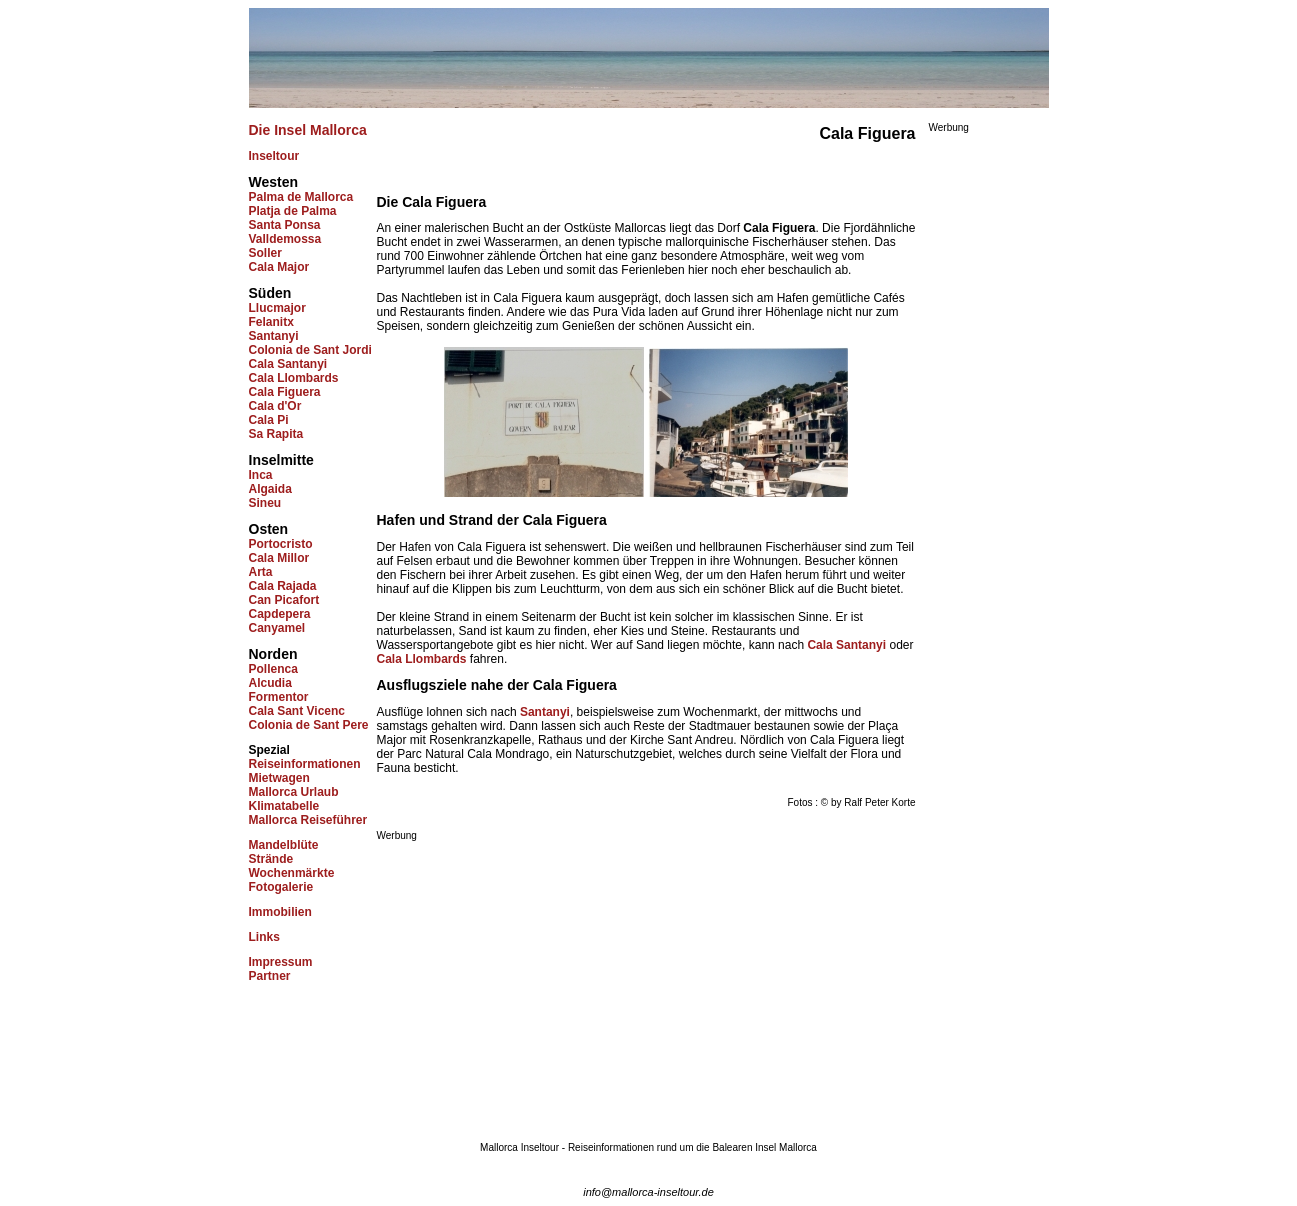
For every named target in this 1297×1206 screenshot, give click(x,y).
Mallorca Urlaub (294, 792)
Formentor (279, 697)
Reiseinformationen (305, 764)
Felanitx (271, 322)
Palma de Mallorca (301, 197)
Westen (274, 182)
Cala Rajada (283, 586)
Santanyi (274, 336)
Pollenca (273, 669)
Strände (271, 859)
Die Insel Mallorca (308, 130)
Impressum (281, 962)
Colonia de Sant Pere (309, 725)
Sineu (265, 503)
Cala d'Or (275, 406)
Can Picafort (284, 600)
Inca (261, 475)
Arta (261, 572)
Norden (273, 654)
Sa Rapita (276, 434)
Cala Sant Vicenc (297, 711)
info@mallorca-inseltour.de (648, 1192)
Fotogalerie (281, 887)
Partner (270, 976)
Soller (265, 253)
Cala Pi (269, 420)
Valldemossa (285, 239)
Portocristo (281, 544)
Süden (270, 293)
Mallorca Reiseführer (308, 820)
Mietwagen (279, 778)
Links (264, 937)
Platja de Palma (293, 211)
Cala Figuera (285, 392)
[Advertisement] (545, 981)
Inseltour (274, 156)
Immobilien (280, 912)
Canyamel (277, 628)
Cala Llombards (294, 378)
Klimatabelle (284, 806)
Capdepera (280, 614)
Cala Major (279, 267)
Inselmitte (281, 460)
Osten (269, 529)
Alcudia (270, 683)
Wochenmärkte (292, 873)
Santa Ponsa (285, 225)
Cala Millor (279, 558)
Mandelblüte (284, 845)
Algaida (270, 489)
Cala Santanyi (288, 364)
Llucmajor (277, 308)
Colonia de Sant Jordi (310, 350)
